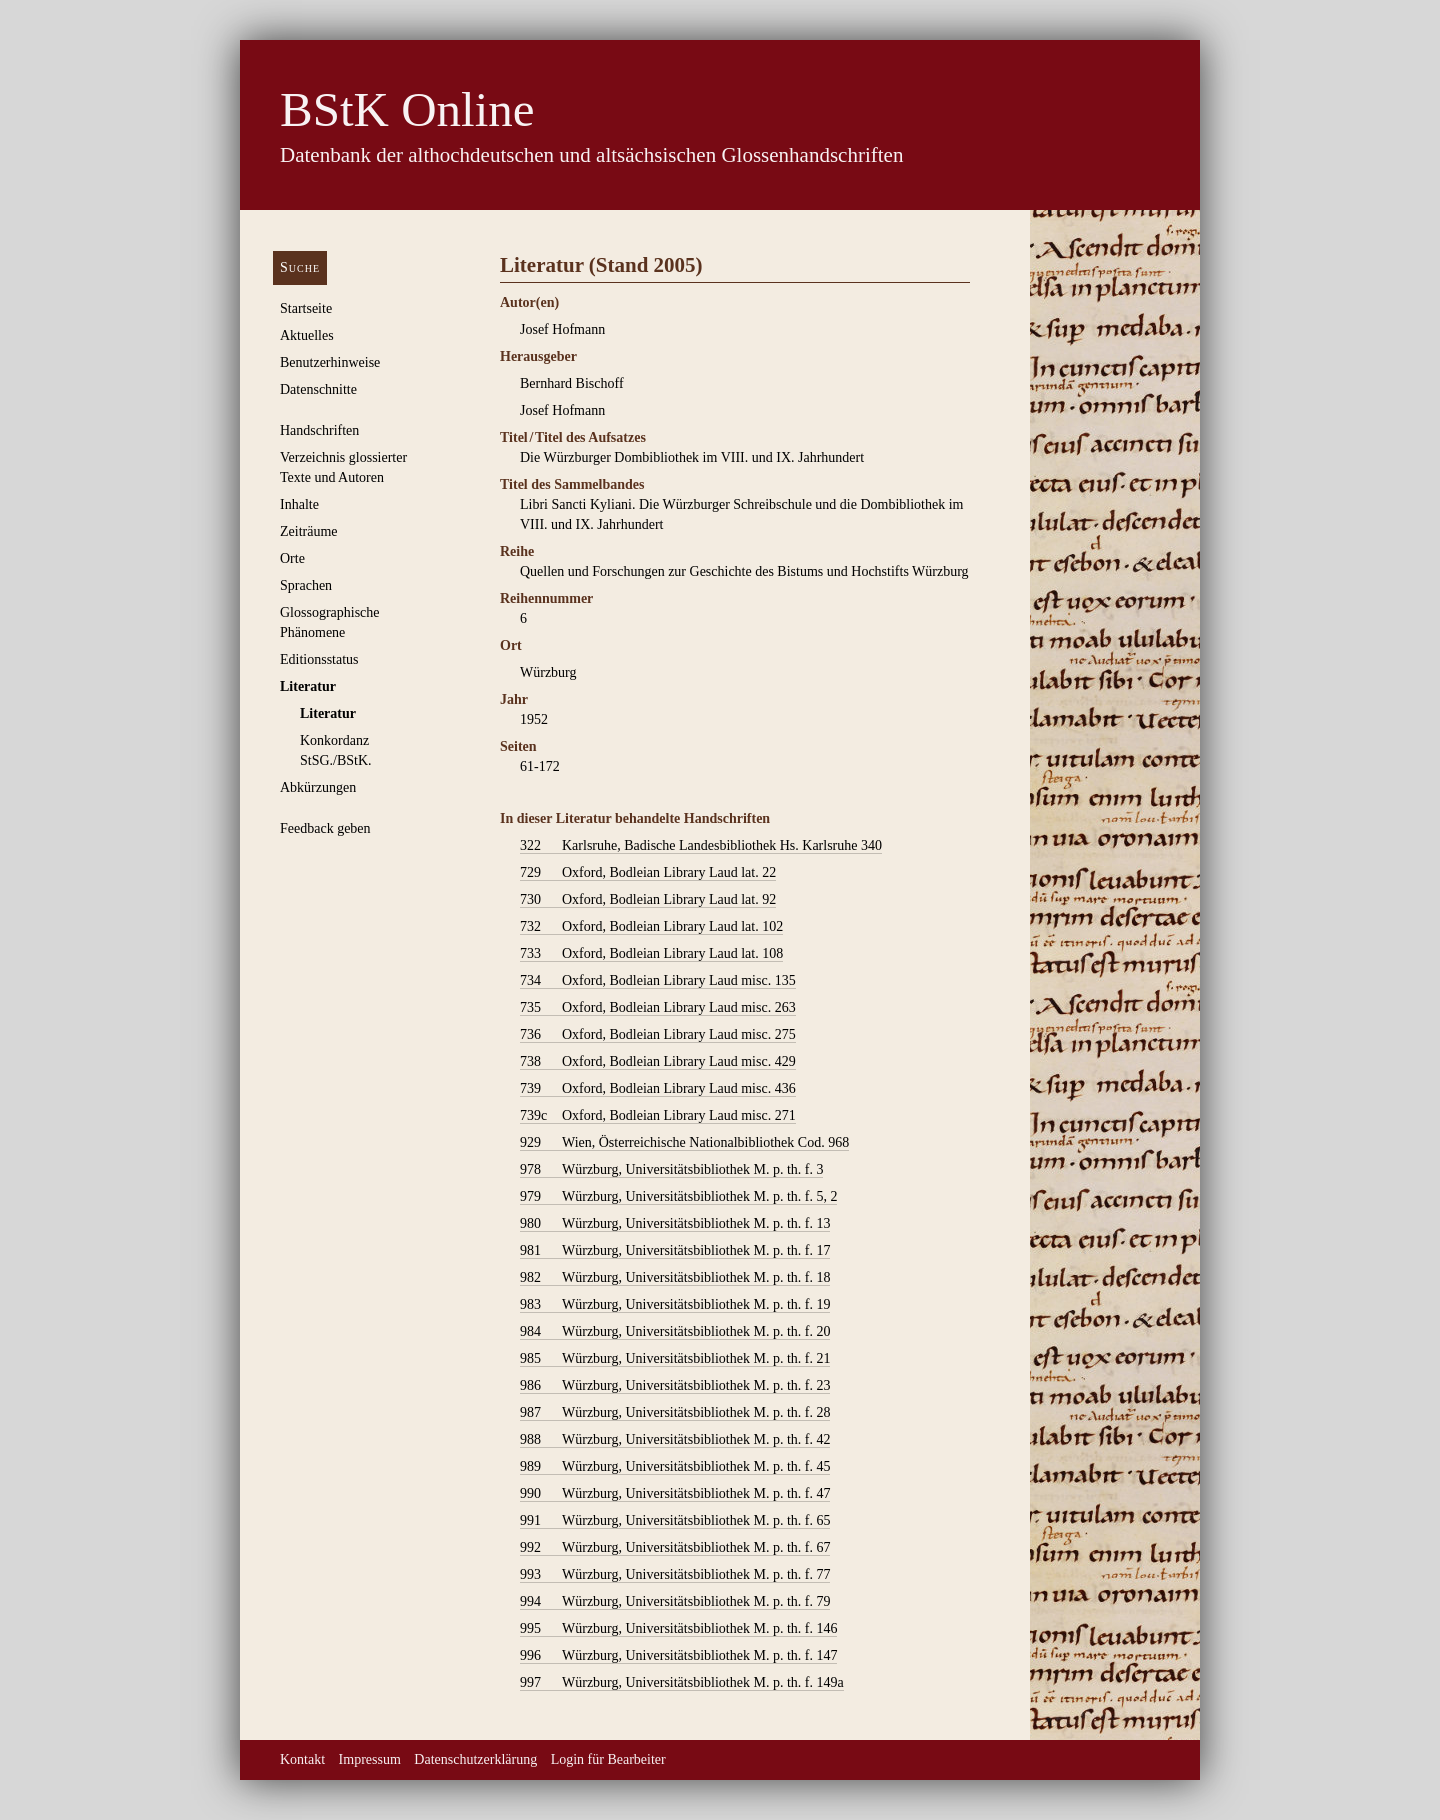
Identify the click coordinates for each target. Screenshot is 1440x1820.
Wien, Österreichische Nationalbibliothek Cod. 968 (684, 1143)
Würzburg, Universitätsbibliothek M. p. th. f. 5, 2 (678, 1197)
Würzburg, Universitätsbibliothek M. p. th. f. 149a (682, 1683)
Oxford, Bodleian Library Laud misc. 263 (658, 1008)
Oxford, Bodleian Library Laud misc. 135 (658, 981)
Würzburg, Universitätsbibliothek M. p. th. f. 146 (678, 1629)
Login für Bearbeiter (608, 1759)
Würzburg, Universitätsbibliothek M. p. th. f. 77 (675, 1575)
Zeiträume (309, 531)
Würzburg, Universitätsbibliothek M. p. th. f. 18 (675, 1278)
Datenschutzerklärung (475, 1759)
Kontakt (302, 1759)
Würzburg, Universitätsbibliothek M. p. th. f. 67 (675, 1548)
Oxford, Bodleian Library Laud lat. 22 (648, 873)
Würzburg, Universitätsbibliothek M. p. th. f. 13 (675, 1224)
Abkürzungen (318, 787)
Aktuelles (307, 335)
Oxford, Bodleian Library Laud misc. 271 (658, 1116)
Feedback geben (325, 828)
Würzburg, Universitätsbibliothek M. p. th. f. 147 (678, 1656)
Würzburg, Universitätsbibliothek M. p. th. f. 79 (675, 1602)
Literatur (308, 686)
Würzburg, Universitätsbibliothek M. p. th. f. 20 (675, 1332)
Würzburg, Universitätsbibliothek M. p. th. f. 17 (675, 1251)
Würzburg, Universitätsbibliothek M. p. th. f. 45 (675, 1467)
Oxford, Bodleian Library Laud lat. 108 (651, 954)
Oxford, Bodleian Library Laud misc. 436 (658, 1089)
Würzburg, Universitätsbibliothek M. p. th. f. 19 (675, 1305)
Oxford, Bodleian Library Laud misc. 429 (658, 1062)
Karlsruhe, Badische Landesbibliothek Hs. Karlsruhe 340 (701, 846)
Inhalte (299, 504)
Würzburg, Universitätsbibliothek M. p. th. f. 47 (675, 1494)
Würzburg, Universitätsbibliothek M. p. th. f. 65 (675, 1521)
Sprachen (306, 585)
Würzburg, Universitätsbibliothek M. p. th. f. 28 (675, 1413)
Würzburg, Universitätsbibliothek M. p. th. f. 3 (671, 1170)
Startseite (306, 308)
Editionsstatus (319, 659)
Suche (300, 267)
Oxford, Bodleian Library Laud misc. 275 (658, 1035)
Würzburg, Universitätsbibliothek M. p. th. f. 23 (675, 1386)
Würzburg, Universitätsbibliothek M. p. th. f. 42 (675, 1440)
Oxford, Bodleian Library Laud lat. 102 (651, 927)
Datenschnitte (318, 389)
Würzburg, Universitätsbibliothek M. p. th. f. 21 (675, 1359)
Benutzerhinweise (330, 362)
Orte (292, 558)
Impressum (370, 1759)
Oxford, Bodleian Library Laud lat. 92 (648, 900)
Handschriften (319, 430)
